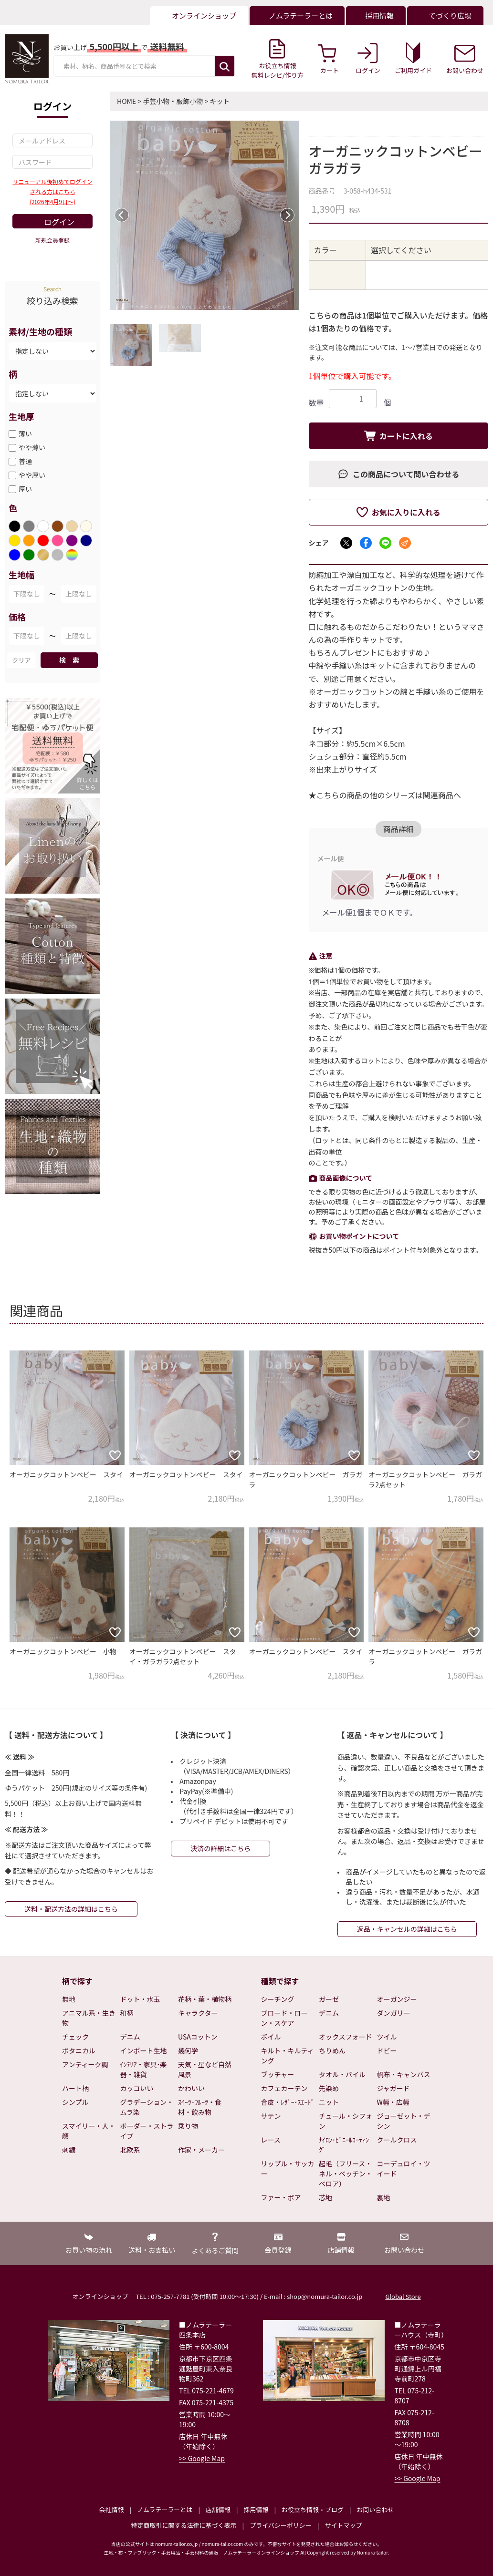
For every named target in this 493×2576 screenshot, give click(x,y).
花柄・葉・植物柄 (204, 1999)
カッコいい (137, 2088)
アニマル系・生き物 (88, 2018)
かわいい (191, 2088)
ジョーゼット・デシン (403, 2121)
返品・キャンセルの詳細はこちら (407, 1929)
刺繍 (68, 2149)
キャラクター (198, 2013)
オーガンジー (397, 1999)
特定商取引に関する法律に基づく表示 (184, 2525)
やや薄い (32, 447)
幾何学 (188, 2050)
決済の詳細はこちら (220, 1848)
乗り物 (188, 2126)
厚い (25, 489)
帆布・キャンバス (403, 2074)
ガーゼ (329, 1999)
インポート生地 (143, 2050)
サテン (271, 2116)
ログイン (59, 221)
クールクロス (397, 2139)
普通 (25, 461)
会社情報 (111, 2509)
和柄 (127, 2013)
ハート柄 (75, 2088)
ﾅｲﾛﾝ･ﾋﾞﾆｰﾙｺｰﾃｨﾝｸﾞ (344, 2144)
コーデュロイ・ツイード (403, 2168)
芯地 (325, 2197)
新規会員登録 (52, 240)
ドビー (387, 2050)
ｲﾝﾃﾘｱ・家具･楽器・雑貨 (143, 2069)
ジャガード (393, 2088)
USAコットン (198, 2036)
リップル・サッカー (288, 2168)
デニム (130, 2036)
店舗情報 (218, 2509)
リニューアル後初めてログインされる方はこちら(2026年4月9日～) (52, 191)
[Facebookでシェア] (366, 543)
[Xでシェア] (346, 543)
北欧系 (130, 2149)
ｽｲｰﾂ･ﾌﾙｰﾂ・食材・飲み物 (199, 2107)
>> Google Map (202, 2458)
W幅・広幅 (393, 2102)
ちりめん (332, 2050)
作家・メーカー (201, 2149)
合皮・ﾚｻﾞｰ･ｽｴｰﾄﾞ (288, 2102)
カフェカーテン (284, 2088)
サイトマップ (343, 2525)
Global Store (402, 2296)
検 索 (69, 660)
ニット (329, 2102)
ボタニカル (78, 2050)
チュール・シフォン (345, 2121)
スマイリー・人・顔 (88, 2131)
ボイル (271, 2036)
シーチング (277, 1999)
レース (271, 2139)
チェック (75, 2036)
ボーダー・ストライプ (147, 2131)
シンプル (75, 2102)
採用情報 (255, 2509)
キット (220, 101)
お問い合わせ (375, 2509)
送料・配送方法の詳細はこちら (71, 1909)
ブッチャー (277, 2074)
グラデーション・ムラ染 (147, 2107)
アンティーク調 (85, 2064)
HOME (126, 101)
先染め (329, 2088)
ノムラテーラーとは (164, 2509)
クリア (21, 660)
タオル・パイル (342, 2074)
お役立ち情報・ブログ (313, 2509)
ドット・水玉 (140, 1999)
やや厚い (32, 475)
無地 (68, 1999)
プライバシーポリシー (281, 2525)
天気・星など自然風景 (204, 2069)
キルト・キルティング (287, 2055)
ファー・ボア (281, 2197)
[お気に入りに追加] (115, 1455)
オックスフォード (345, 2036)
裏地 (383, 2197)
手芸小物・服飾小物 (173, 101)
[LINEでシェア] (385, 543)
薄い (25, 433)
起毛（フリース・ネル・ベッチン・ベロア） (345, 2173)
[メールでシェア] (405, 543)
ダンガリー (393, 2013)
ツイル (387, 2036)
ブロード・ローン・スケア (284, 2018)
